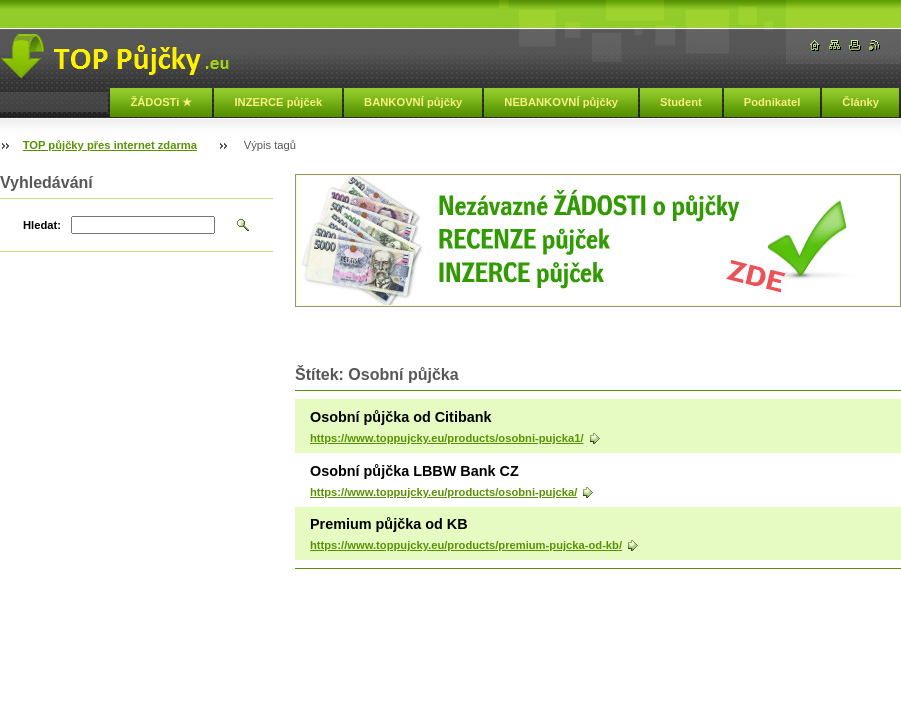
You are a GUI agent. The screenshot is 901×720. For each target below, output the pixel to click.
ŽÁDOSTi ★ (161, 102)
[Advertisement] (529, 330)
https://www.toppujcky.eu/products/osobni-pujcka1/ (447, 438)
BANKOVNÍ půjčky (413, 102)
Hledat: (42, 225)
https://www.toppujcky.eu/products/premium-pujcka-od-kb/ (466, 545)
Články (860, 102)
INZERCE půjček (278, 102)
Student (681, 102)
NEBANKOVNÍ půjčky (561, 102)
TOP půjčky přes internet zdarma (110, 145)
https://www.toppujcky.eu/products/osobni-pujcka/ (443, 492)
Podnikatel (772, 102)
